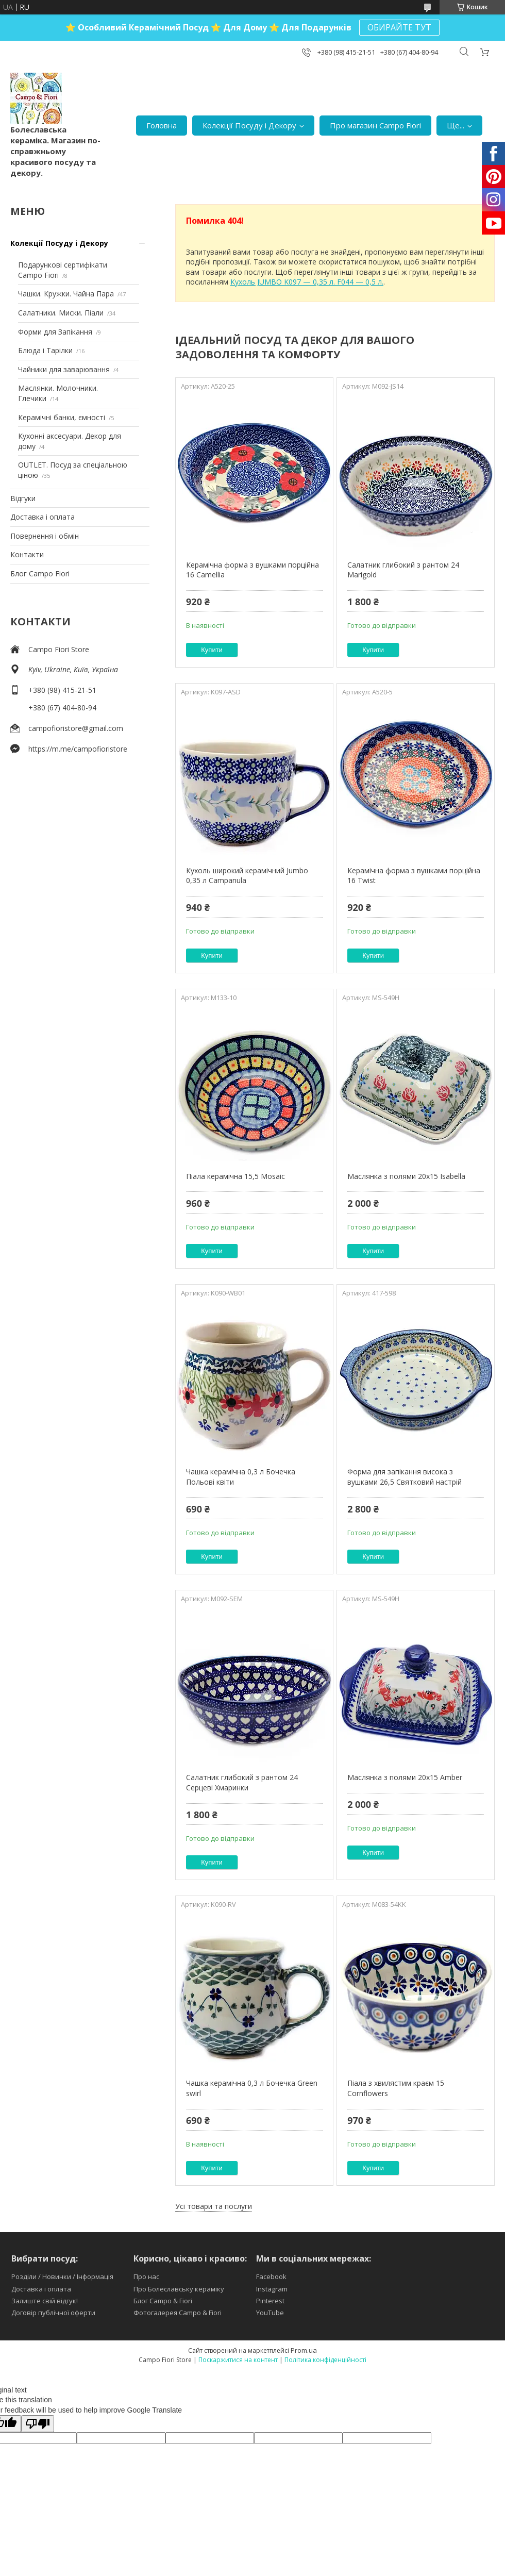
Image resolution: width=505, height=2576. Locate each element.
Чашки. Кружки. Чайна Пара (66, 293)
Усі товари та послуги (213, 2206)
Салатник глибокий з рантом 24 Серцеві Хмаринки (242, 1782)
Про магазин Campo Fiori (375, 125)
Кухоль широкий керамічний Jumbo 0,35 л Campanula (247, 876)
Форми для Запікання (55, 332)
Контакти (27, 554)
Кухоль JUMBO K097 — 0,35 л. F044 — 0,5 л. (306, 282)
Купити (212, 650)
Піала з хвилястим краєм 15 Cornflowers (395, 2088)
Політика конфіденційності (325, 2359)
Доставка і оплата (42, 517)
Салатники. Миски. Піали (61, 313)
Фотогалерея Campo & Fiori (177, 2312)
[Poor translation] (37, 2423)
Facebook (271, 2276)
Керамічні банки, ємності (61, 417)
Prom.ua (304, 2350)
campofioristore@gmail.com (75, 728)
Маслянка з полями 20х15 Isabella (406, 1176)
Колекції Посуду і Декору (249, 125)
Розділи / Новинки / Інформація (62, 2276)
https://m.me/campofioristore (77, 749)
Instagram (272, 2289)
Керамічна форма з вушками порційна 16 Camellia (252, 570)
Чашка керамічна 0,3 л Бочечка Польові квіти (240, 1477)
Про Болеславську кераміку (178, 2289)
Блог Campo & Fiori (162, 2300)
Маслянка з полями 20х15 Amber (404, 1777)
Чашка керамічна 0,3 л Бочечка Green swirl (251, 2088)
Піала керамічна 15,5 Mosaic (235, 1176)
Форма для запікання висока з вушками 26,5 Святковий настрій (404, 1477)
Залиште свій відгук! (44, 2300)
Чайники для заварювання (64, 369)
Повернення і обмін (44, 536)
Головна (161, 125)
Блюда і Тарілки (45, 350)
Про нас (146, 2276)
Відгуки (23, 498)
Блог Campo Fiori (40, 573)
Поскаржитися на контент (238, 2359)
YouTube (270, 2312)
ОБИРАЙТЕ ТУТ (399, 27)
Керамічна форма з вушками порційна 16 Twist (413, 876)
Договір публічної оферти (53, 2312)
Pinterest (270, 2300)
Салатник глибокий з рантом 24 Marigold (403, 570)
